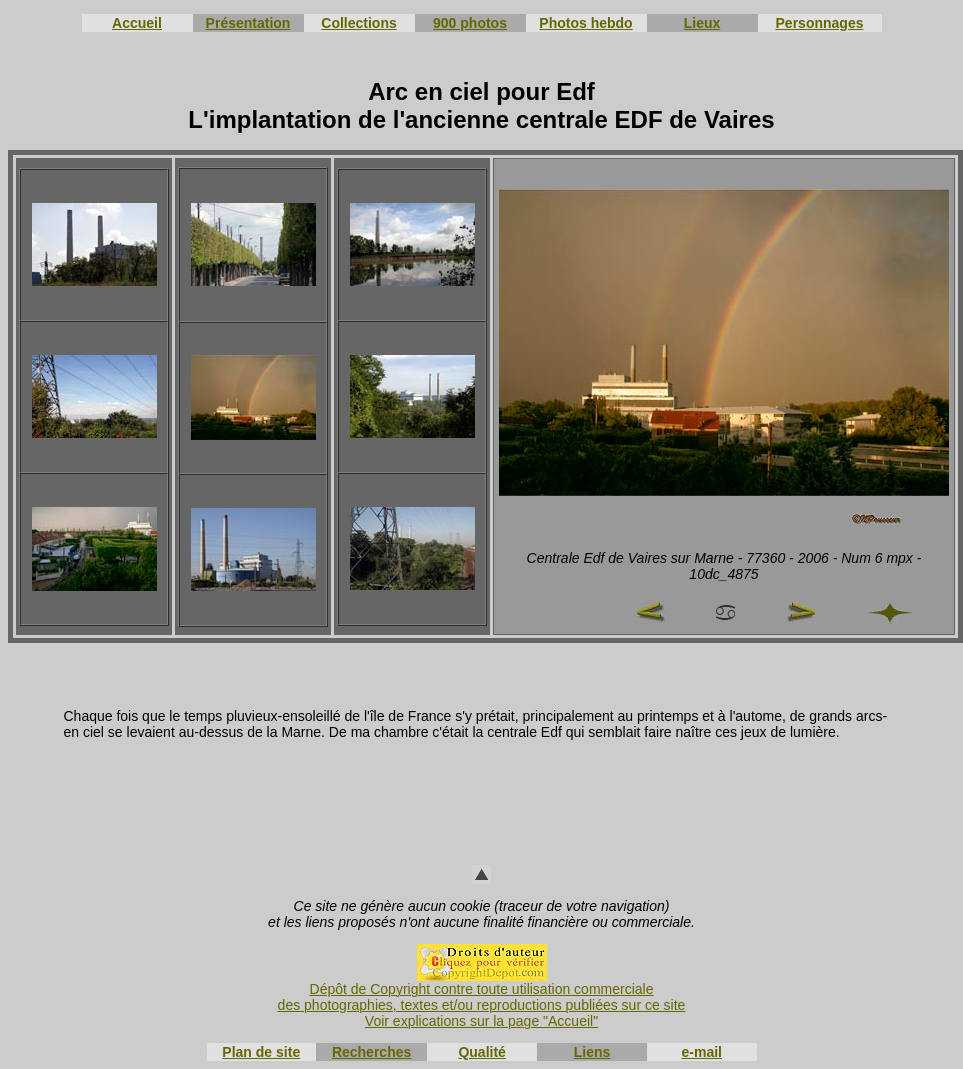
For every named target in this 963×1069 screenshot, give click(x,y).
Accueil (137, 23)
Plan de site (261, 1052)
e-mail (702, 1052)
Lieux (702, 23)
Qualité (481, 1052)
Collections (358, 23)
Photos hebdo (585, 23)
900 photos (470, 23)
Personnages (820, 23)
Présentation (248, 23)
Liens (592, 1052)
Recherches (371, 1052)
